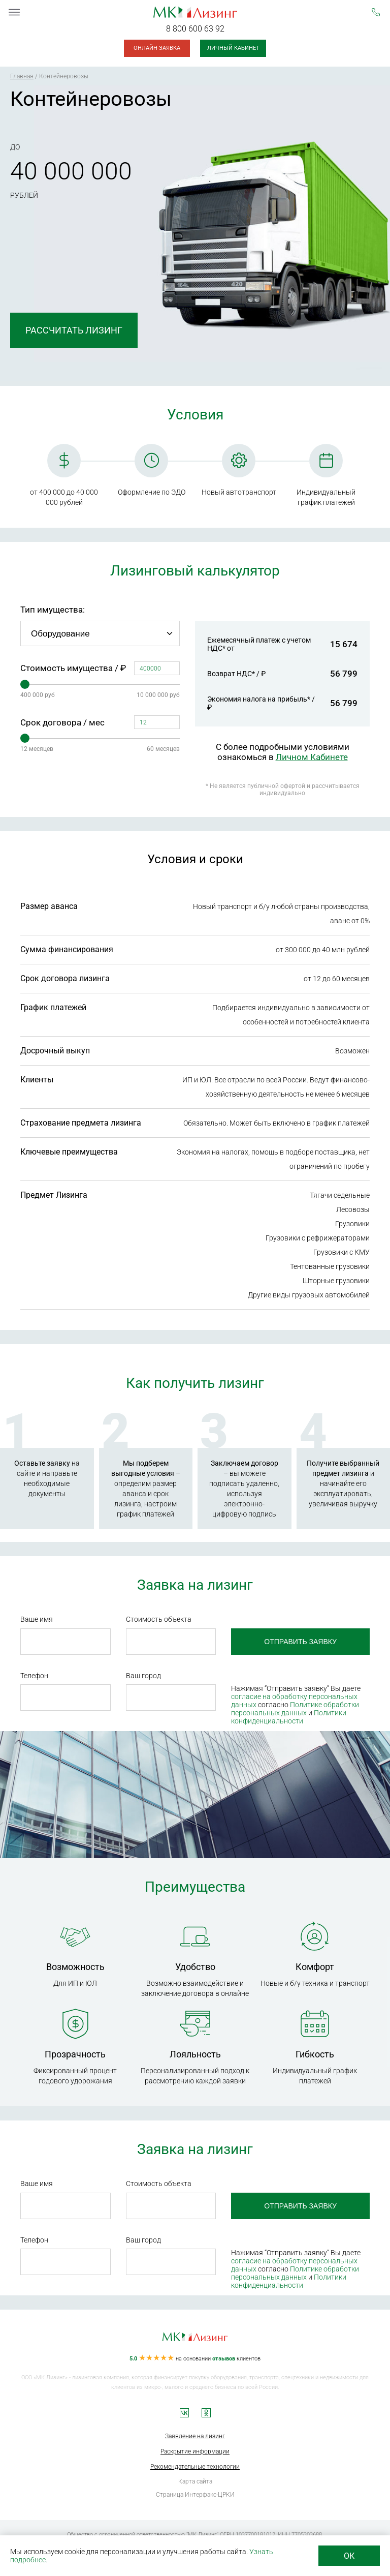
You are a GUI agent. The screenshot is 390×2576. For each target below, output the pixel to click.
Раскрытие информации (195, 2451)
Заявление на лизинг (195, 2436)
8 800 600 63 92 (195, 29)
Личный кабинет (233, 48)
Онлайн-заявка (157, 48)
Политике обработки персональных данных (295, 1709)
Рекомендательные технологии (195, 2466)
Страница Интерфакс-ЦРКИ (195, 2494)
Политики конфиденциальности (288, 1717)
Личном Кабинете (312, 757)
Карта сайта (195, 2481)
